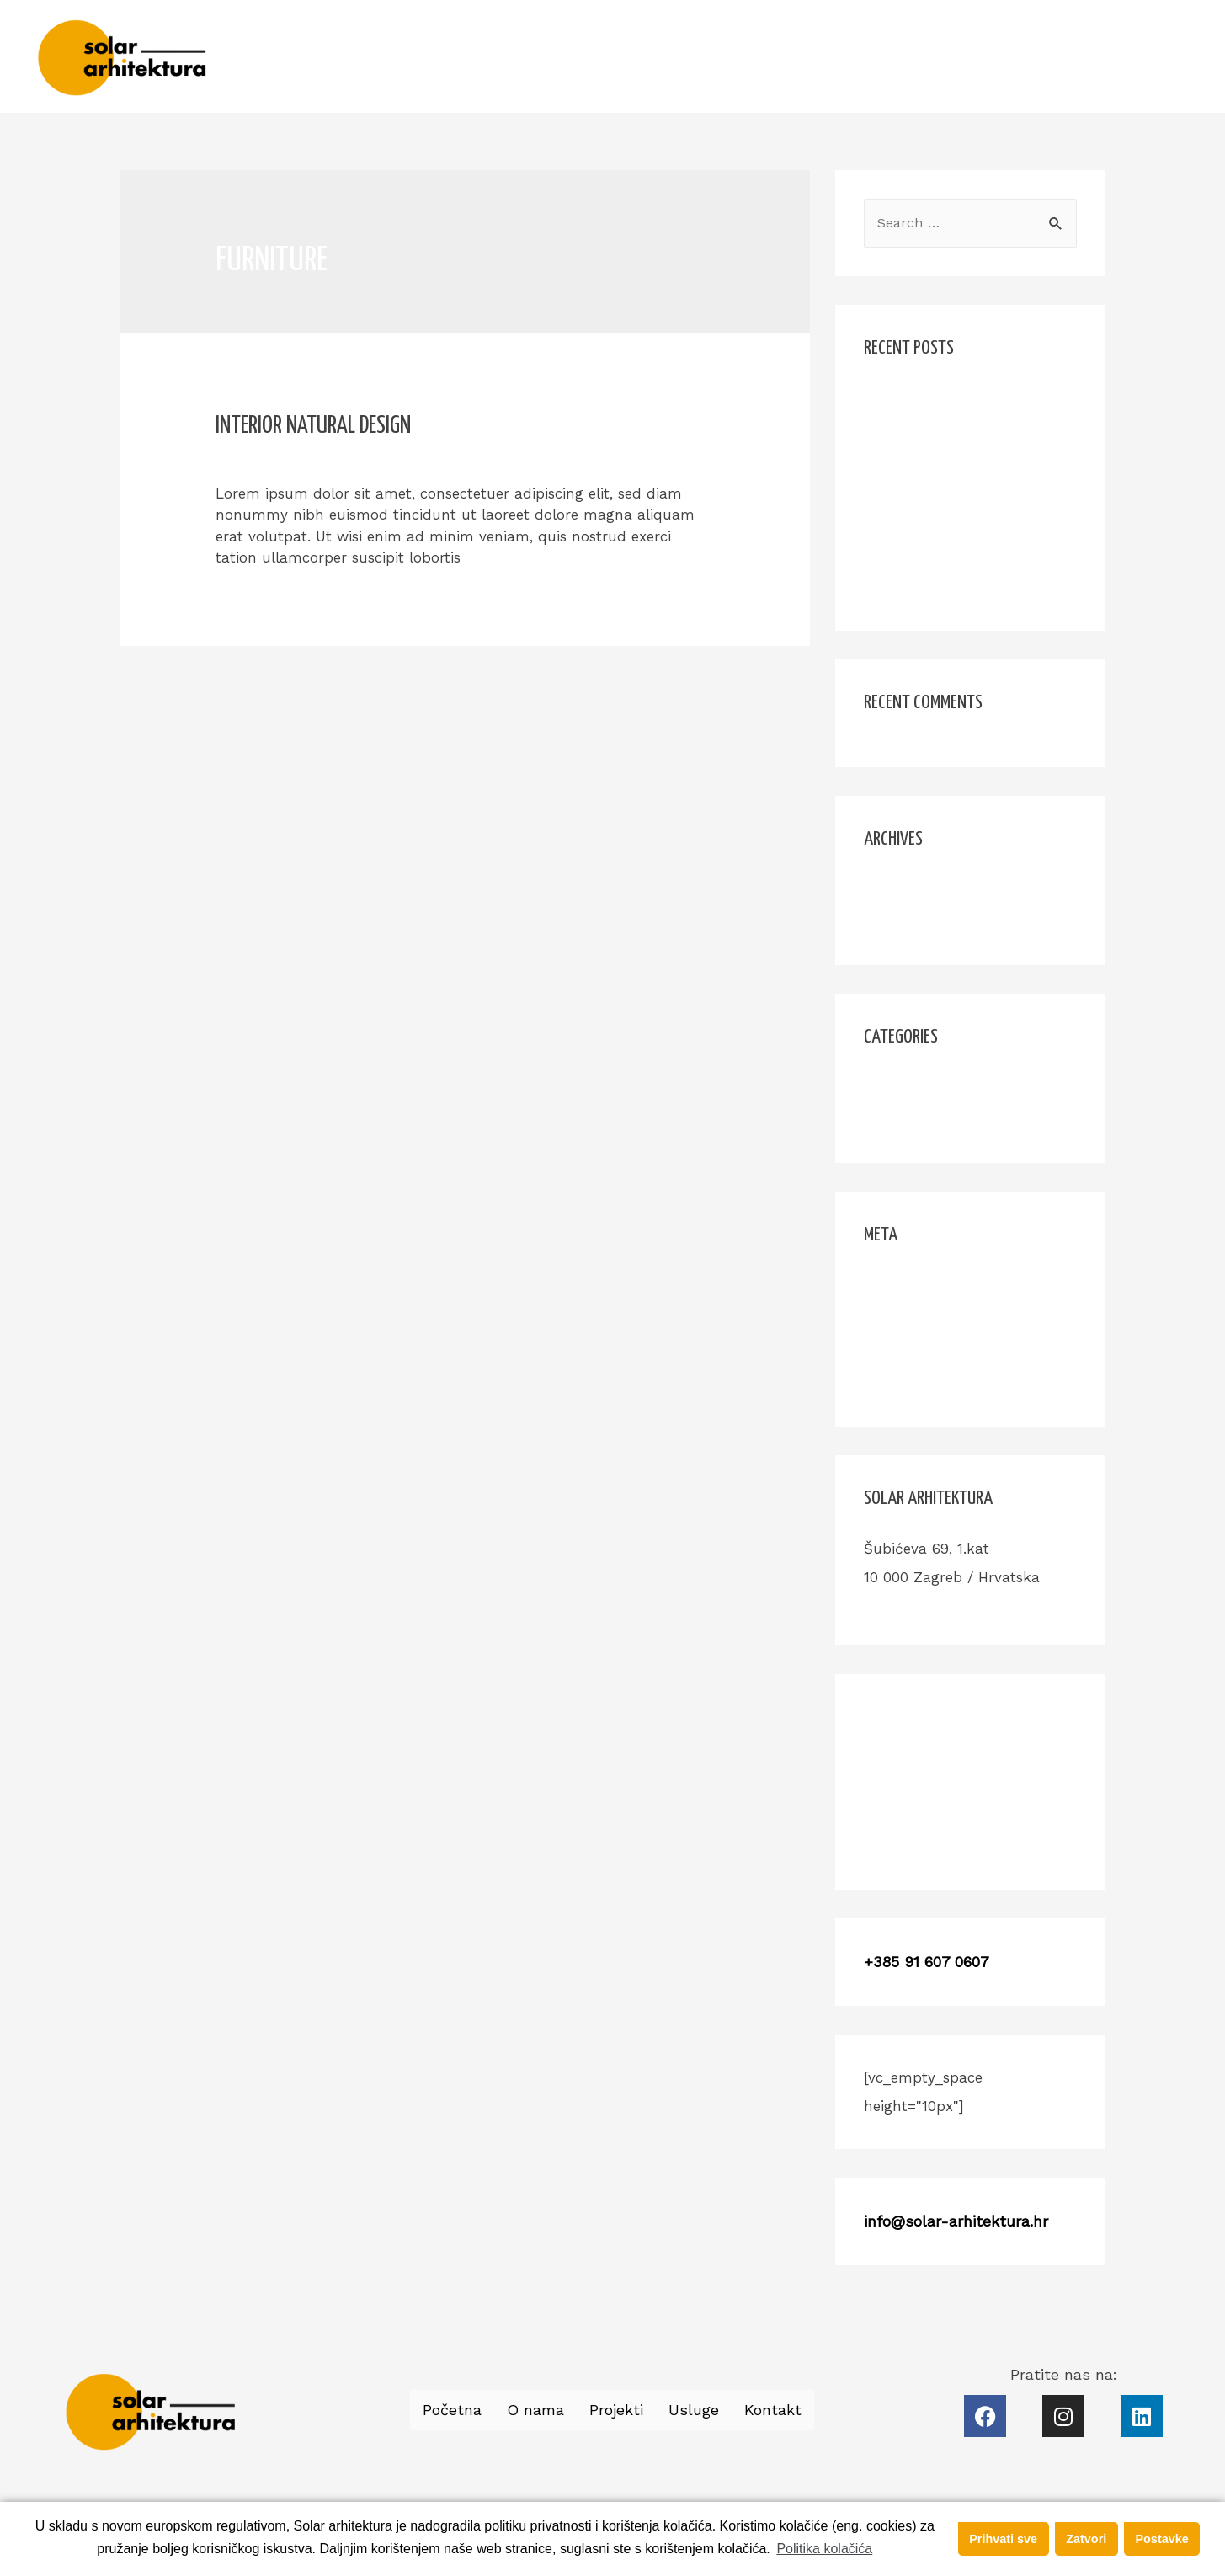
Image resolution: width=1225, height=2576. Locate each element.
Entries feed (905, 1313)
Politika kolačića (824, 2548)
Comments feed (919, 1345)
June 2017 (899, 919)
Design (381, 458)
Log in (885, 1281)
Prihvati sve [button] (1003, 2539)
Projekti (997, 56)
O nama (915, 56)
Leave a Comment (279, 458)
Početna (830, 56)
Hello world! (905, 399)
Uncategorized (913, 1116)
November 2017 (917, 886)
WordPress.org (912, 1378)
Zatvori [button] (1086, 2539)
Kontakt (1153, 56)
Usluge (1075, 56)
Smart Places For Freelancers (964, 553)
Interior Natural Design (313, 426)
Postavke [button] (1161, 2539)
